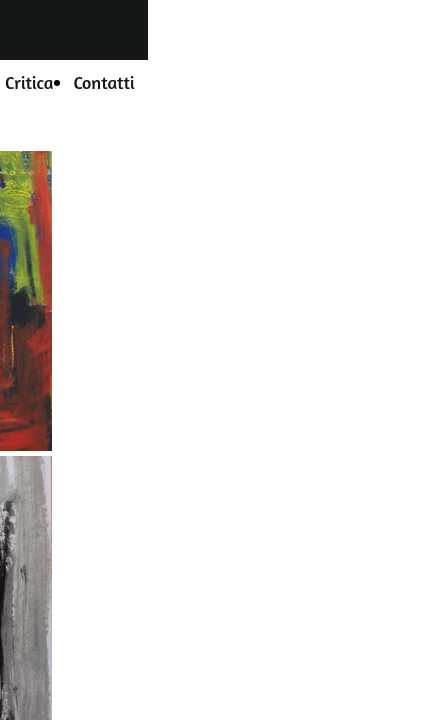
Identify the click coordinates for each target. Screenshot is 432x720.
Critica (29, 82)
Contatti (103, 82)
